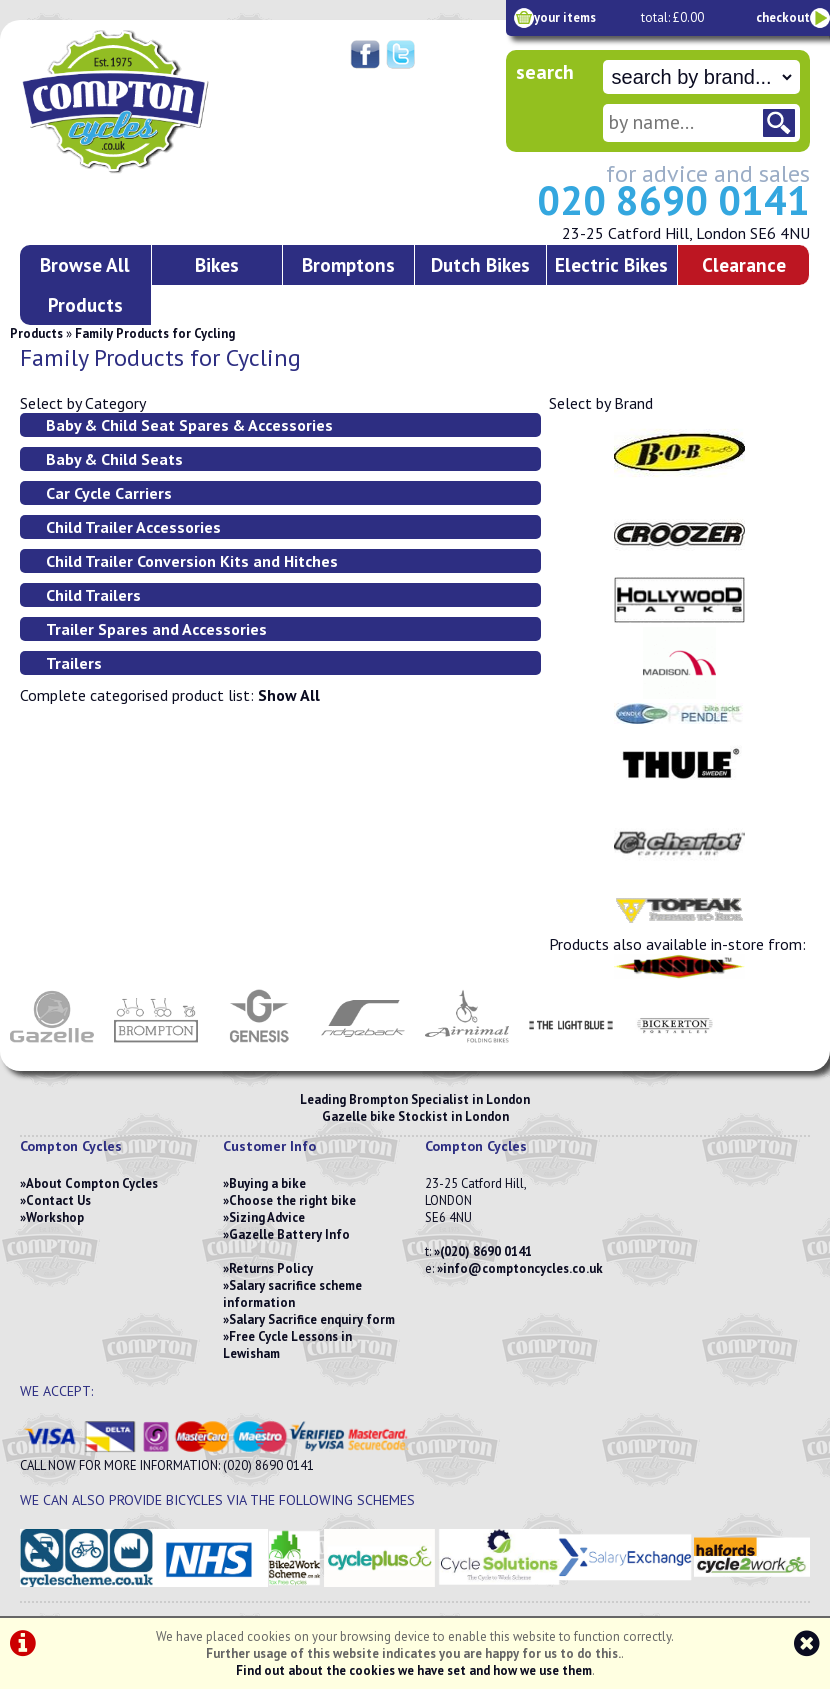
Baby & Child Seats (114, 459)
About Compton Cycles (92, 1183)
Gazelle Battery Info (289, 1234)
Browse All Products (85, 284)
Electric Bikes (611, 264)
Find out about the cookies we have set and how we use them (414, 1670)
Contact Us (58, 1200)
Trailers (74, 663)
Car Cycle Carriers (109, 493)
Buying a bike (267, 1183)
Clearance (744, 264)
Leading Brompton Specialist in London (415, 1099)
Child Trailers (93, 595)
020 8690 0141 (673, 200)
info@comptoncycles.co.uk (523, 1268)
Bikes (217, 264)
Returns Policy (271, 1268)
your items (565, 17)
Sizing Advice (267, 1217)
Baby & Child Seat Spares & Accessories (189, 425)
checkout (783, 17)
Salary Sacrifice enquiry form (312, 1319)
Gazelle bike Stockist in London (415, 1116)
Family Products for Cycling (155, 333)
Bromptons (348, 264)
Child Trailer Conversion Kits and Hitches (192, 561)
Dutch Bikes (480, 264)
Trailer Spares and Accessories (156, 629)
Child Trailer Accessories (133, 527)
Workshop (55, 1217)
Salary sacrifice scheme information (292, 1294)
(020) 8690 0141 (486, 1251)
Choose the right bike (292, 1200)
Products (36, 333)
